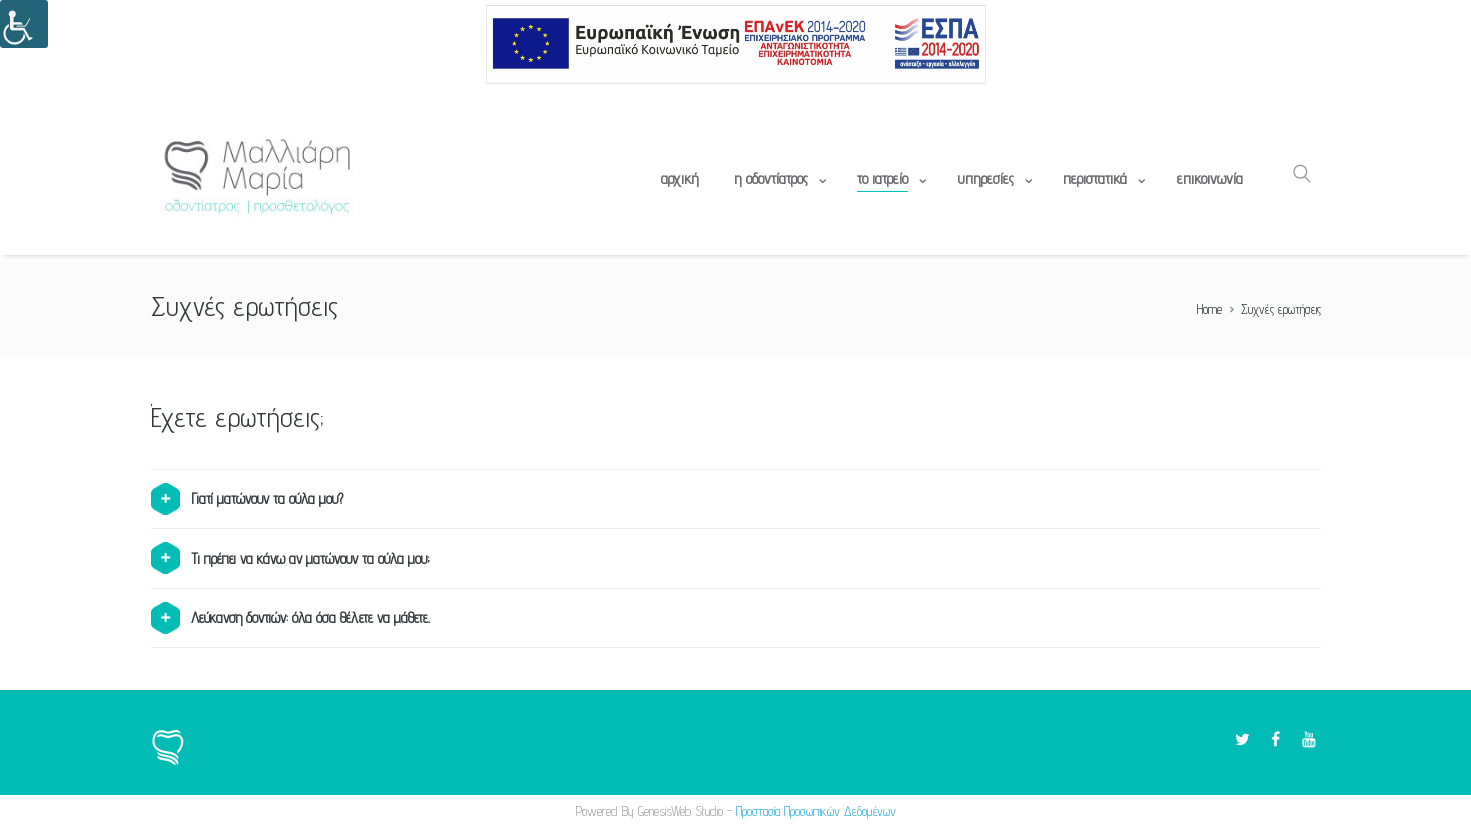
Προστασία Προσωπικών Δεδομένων (816, 811)
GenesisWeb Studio (680, 811)
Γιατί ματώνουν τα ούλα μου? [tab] (247, 499)
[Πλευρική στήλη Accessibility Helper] (24, 24)
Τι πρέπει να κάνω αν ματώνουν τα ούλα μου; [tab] (290, 558)
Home (1209, 309)
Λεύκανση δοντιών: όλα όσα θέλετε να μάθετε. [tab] (290, 618)
